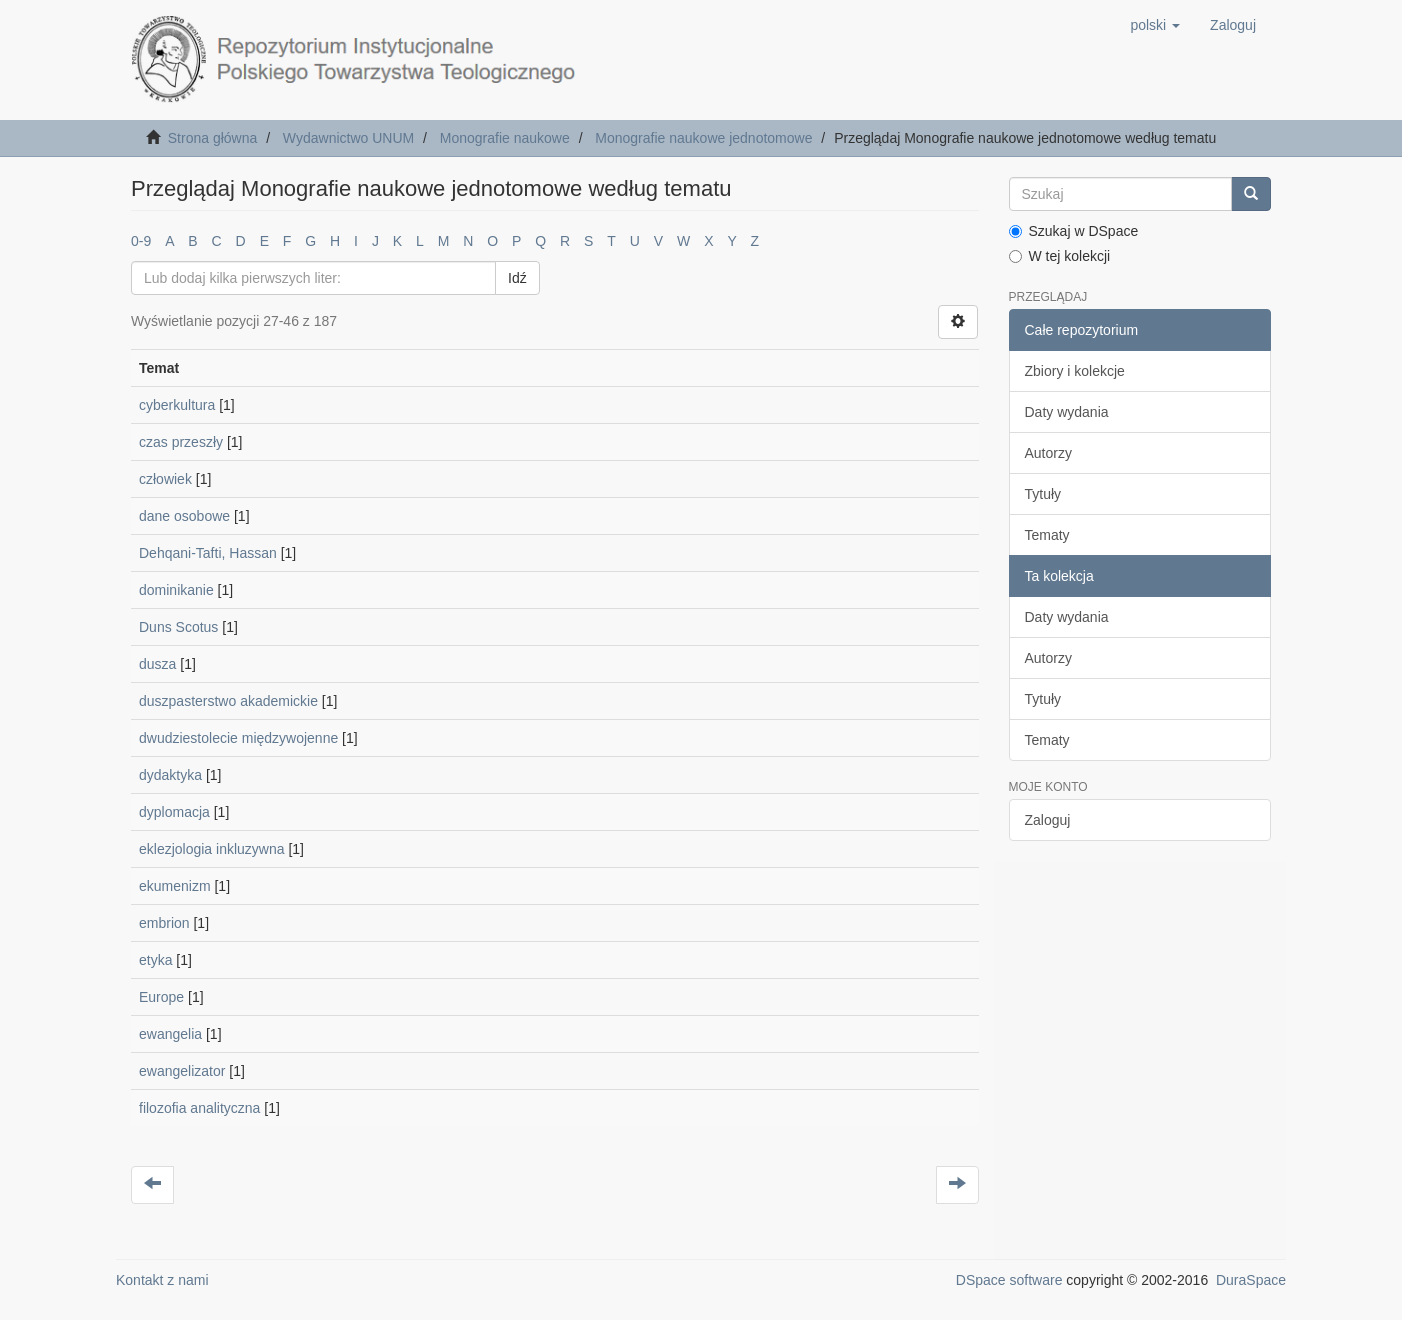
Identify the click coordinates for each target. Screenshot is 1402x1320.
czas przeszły (181, 442)
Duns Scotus (178, 627)
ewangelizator (182, 1071)
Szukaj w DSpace (1074, 231)
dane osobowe (184, 516)
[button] (1155, 25)
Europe (161, 997)
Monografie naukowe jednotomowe (703, 138)
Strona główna (213, 138)
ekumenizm (175, 886)
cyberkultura (177, 405)
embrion (164, 923)
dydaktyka (170, 775)
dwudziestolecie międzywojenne (238, 738)
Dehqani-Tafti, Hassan (208, 553)
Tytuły (1043, 494)
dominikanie (176, 590)
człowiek (165, 479)
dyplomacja (174, 812)
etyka (155, 960)
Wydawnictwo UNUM (348, 138)
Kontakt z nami (162, 1280)
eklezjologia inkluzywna (212, 849)
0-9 (141, 241)
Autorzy (1048, 453)
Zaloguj (1048, 820)
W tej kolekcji (1060, 256)
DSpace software (1009, 1280)
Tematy (1047, 535)
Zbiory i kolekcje (1075, 371)
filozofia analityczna (199, 1108)
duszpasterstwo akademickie (228, 701)
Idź (517, 278)
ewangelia (170, 1034)
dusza (157, 664)
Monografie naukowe (505, 138)
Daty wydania (1067, 412)
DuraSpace (1251, 1280)
